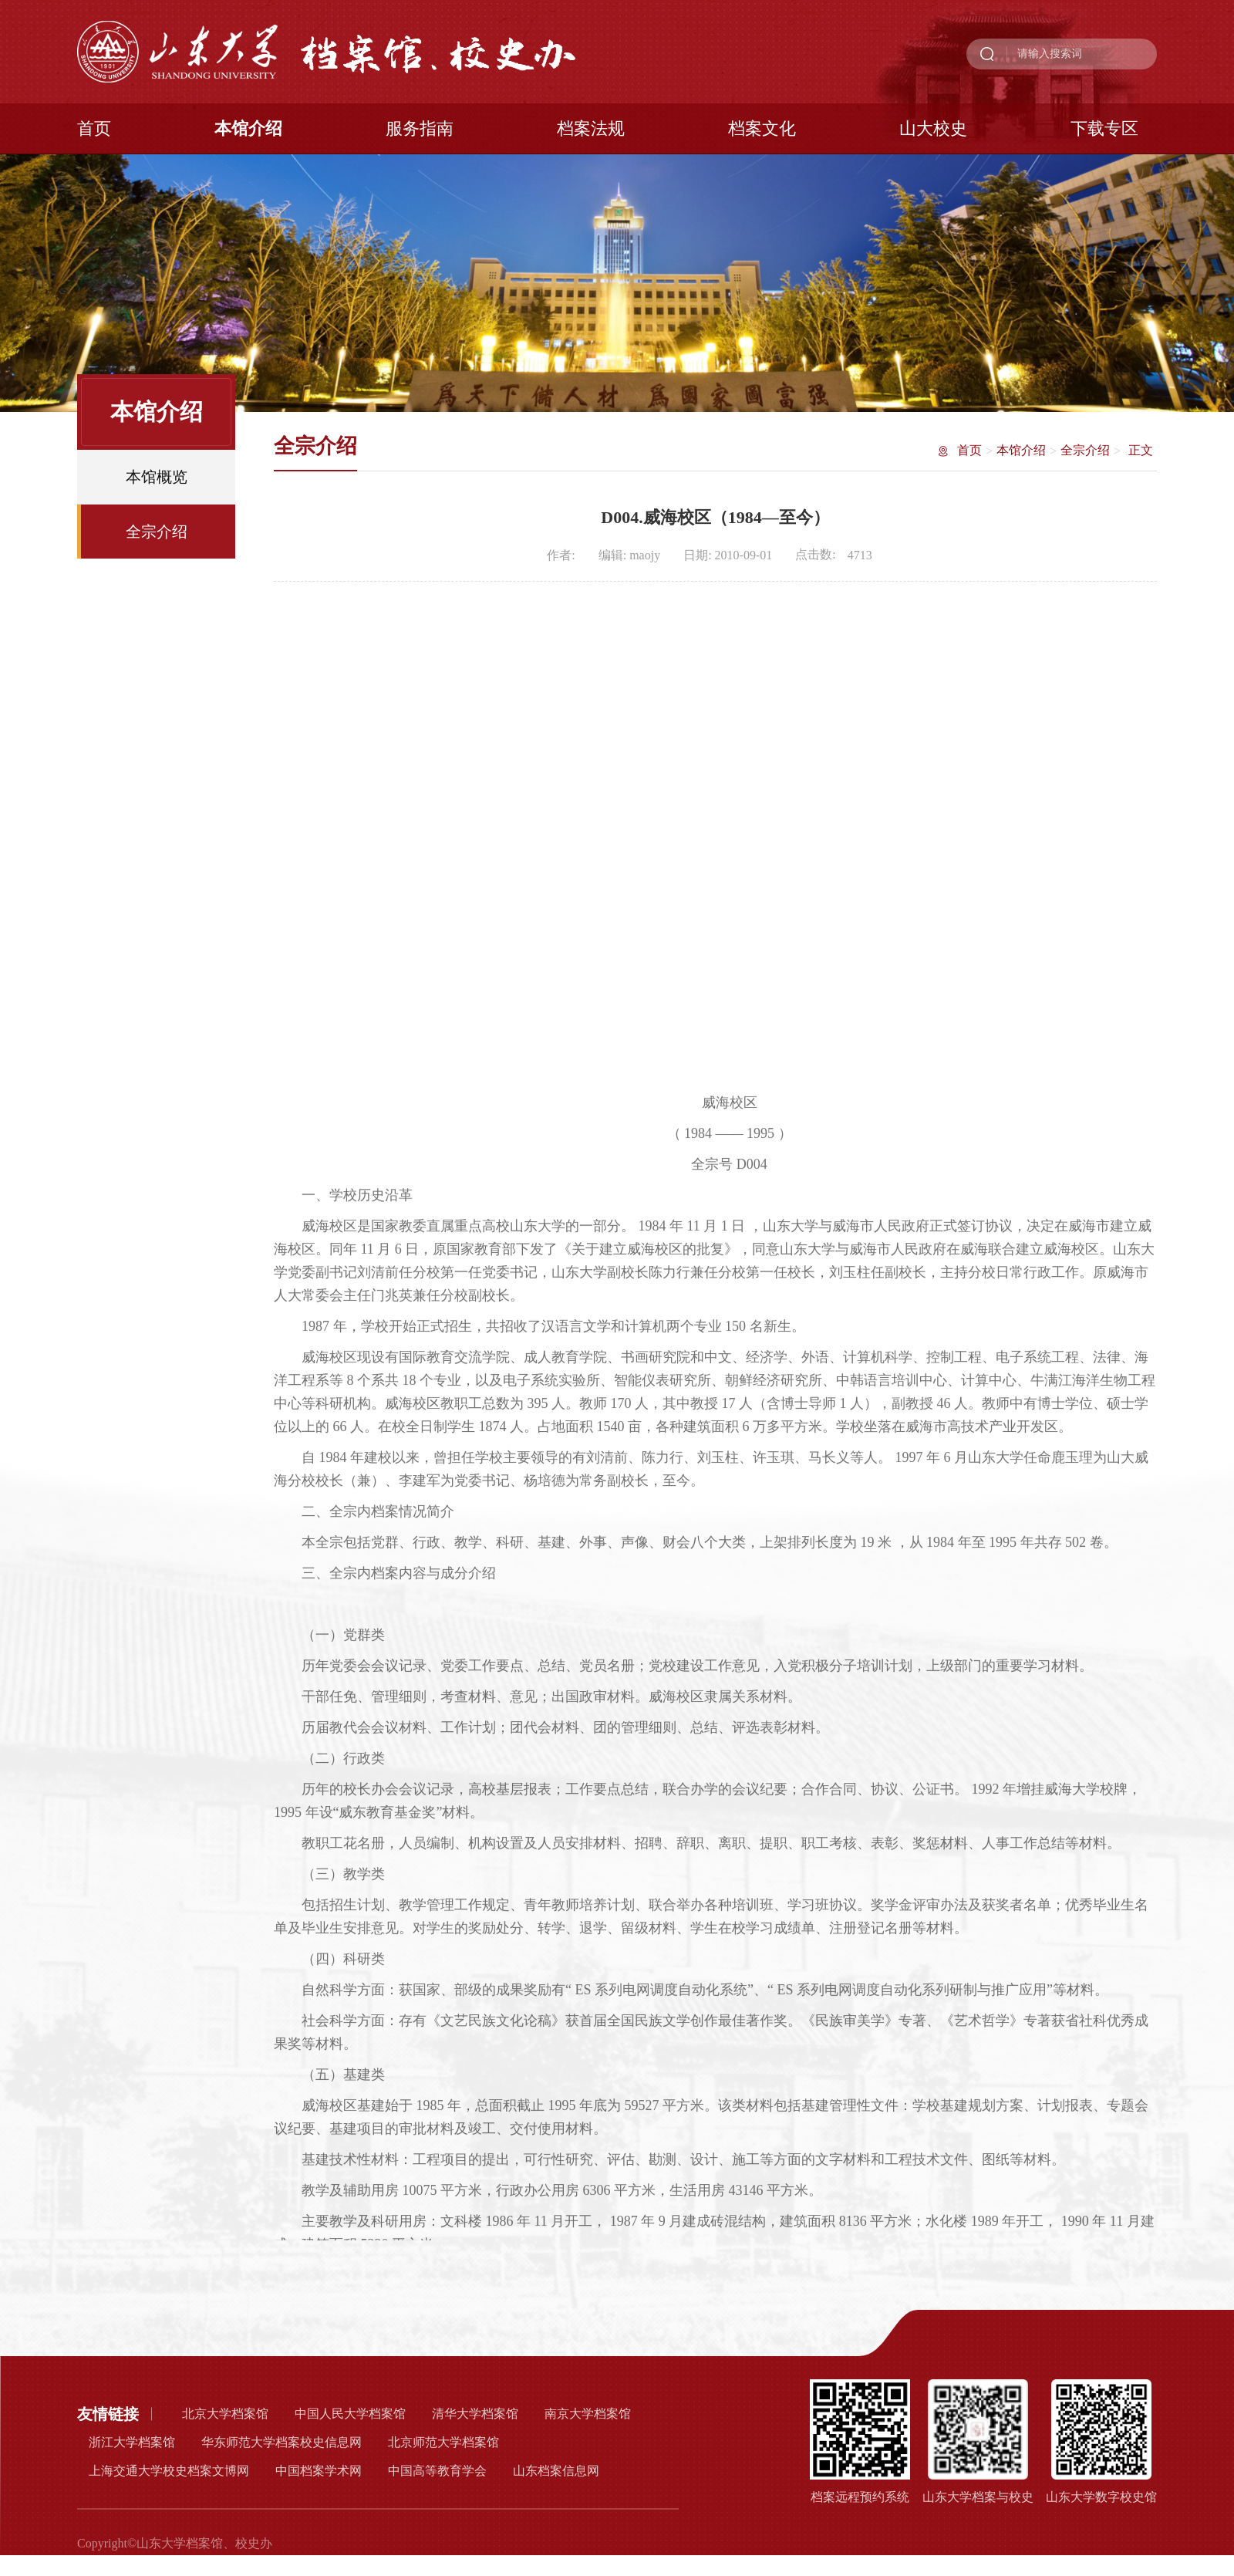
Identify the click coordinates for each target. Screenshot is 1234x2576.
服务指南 (419, 128)
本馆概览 (156, 481)
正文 (1140, 451)
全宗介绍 (156, 536)
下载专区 (1104, 128)
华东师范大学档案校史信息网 (281, 2442)
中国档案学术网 (318, 2470)
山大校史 (933, 128)
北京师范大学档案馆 (443, 2442)
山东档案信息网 (556, 2470)
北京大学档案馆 (225, 2413)
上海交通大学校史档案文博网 (169, 2470)
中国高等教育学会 (437, 2470)
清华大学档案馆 (475, 2413)
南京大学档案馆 (588, 2413)
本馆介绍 (248, 128)
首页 (94, 128)
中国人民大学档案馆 (350, 2413)
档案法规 (591, 128)
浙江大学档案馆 (132, 2442)
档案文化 (762, 128)
